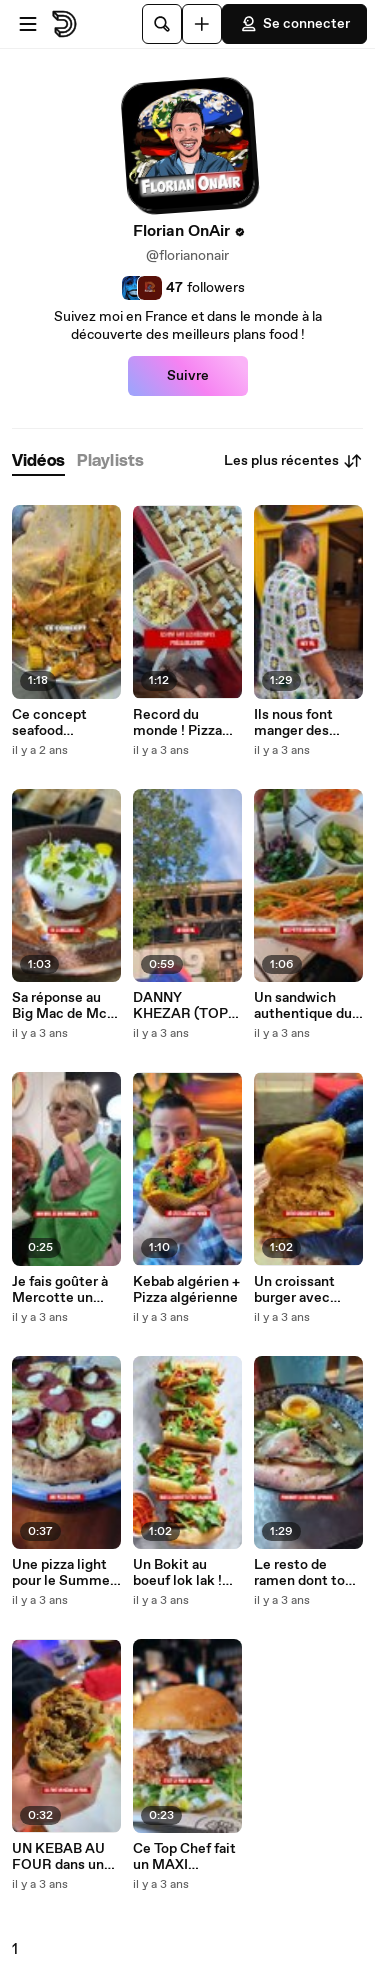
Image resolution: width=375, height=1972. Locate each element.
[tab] (38, 461)
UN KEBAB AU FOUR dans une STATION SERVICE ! (62, 1857)
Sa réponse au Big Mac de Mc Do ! (59, 1006)
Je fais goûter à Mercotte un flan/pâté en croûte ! (60, 1290)
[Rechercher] (162, 24)
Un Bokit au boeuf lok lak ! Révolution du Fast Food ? (178, 1573)
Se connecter (294, 24)
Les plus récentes (293, 461)
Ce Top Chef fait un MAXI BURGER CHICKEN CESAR (184, 1857)
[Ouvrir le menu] (28, 24)
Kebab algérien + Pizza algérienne (186, 1290)
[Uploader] (202, 24)
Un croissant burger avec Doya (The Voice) (294, 1290)
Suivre (188, 376)
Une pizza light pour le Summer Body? (63, 1573)
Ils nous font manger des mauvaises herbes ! (293, 723)
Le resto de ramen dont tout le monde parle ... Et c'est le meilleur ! (306, 1573)
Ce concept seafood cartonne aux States (53, 723)
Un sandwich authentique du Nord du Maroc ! (304, 1006)
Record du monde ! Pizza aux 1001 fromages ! (177, 723)
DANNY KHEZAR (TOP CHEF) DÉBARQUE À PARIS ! (180, 1006)
